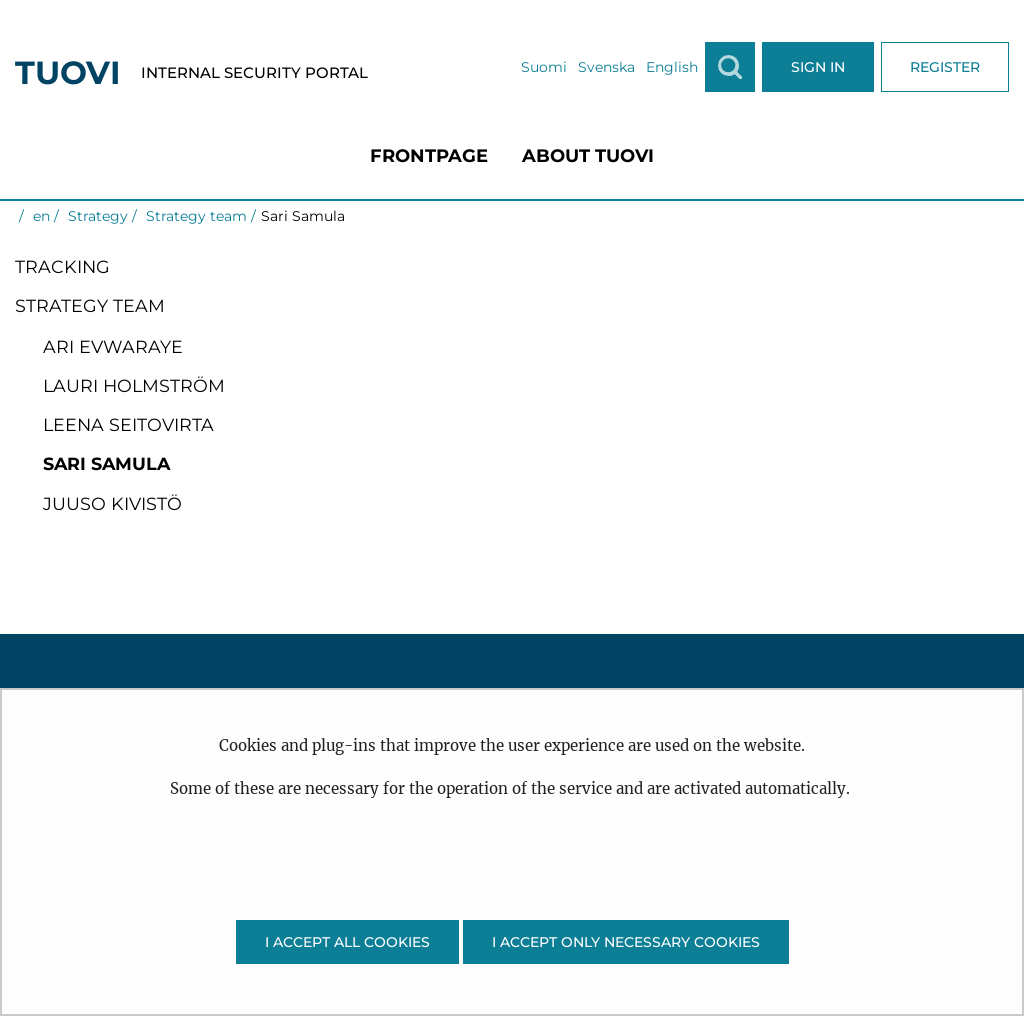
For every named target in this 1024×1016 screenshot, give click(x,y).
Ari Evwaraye (113, 346)
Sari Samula (106, 463)
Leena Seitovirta (128, 424)
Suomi (544, 67)
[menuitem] (429, 156)
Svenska (606, 67)
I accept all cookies (347, 942)
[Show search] (730, 67)
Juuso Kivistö (112, 503)
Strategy (96, 216)
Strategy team (194, 216)
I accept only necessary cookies (626, 942)
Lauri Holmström (134, 385)
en (39, 216)
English (672, 67)
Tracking (62, 266)
